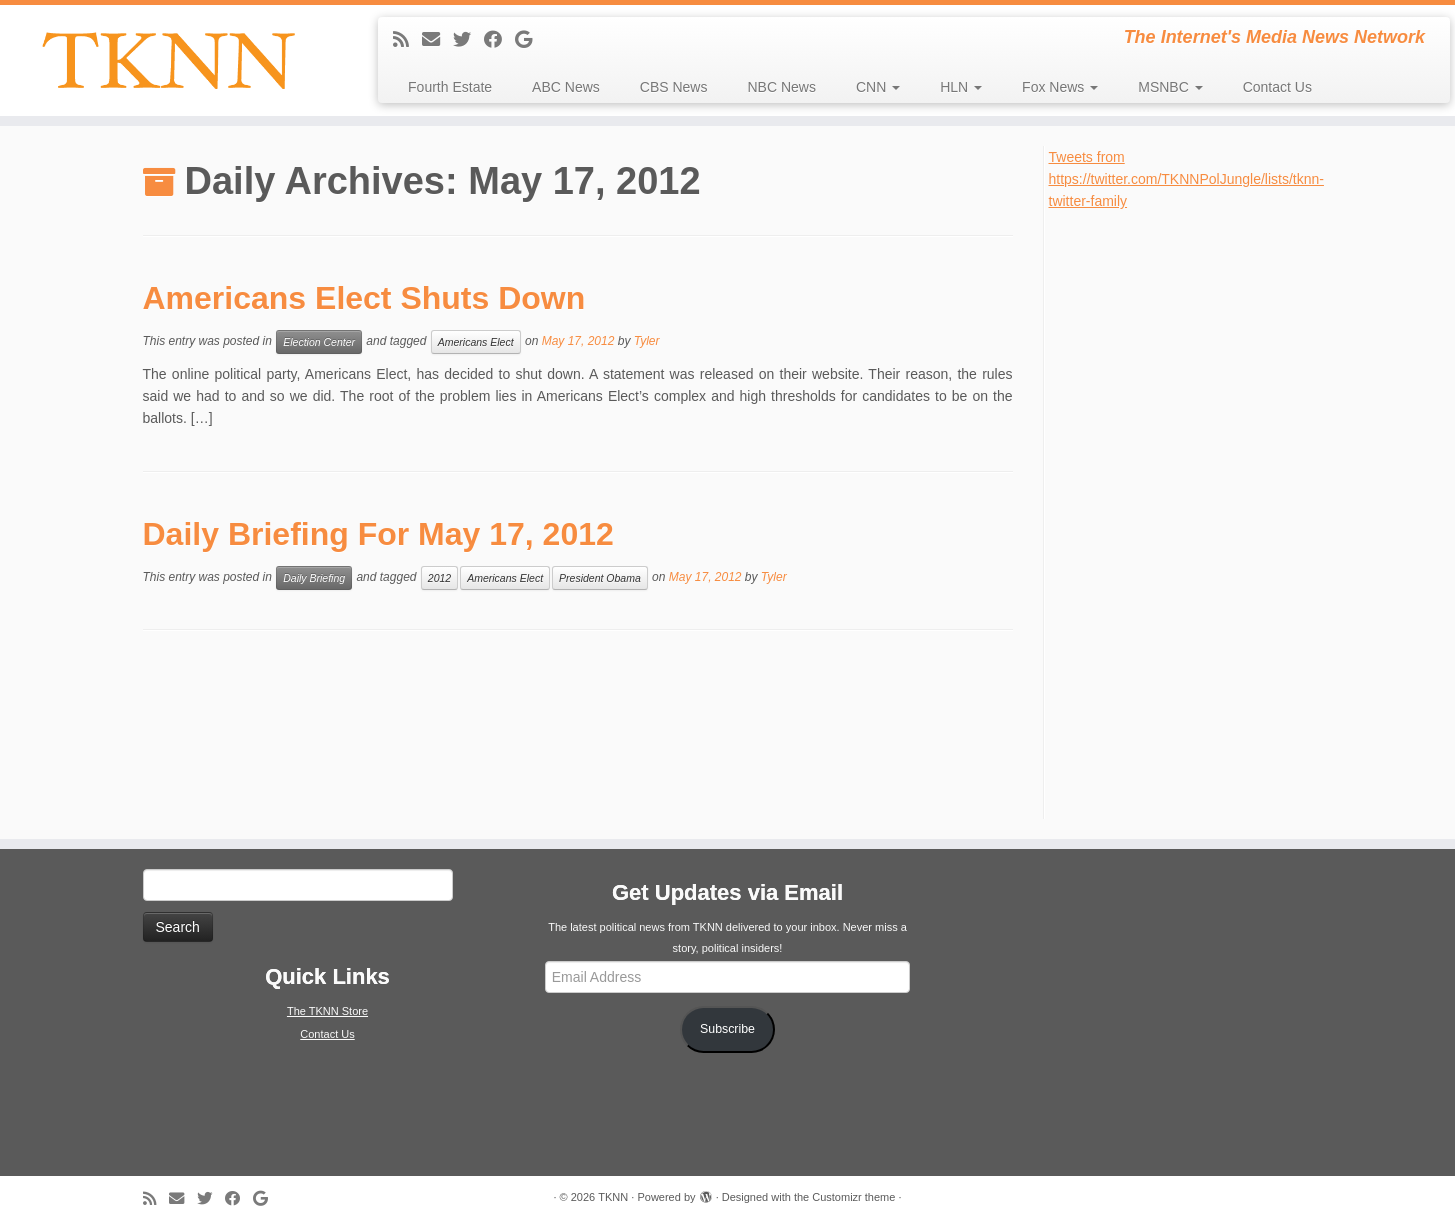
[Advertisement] (1199, 513)
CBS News (674, 87)
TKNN (613, 1197)
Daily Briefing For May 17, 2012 (378, 534)
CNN (878, 87)
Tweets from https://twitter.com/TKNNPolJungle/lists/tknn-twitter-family (1186, 179)
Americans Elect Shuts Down (364, 298)
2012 (439, 578)
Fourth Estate (450, 87)
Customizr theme (853, 1197)
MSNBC (1170, 87)
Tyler (647, 341)
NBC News (781, 87)
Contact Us (1277, 87)
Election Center (319, 342)
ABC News (566, 87)
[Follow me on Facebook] (499, 40)
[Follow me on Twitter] (468, 40)
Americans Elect (476, 342)
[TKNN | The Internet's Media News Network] (168, 60)
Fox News (1060, 87)
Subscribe (727, 1029)
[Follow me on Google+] (530, 40)
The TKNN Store (327, 1011)
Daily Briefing (314, 578)
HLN (961, 87)
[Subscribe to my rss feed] (407, 40)
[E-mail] (437, 40)
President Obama (600, 578)
